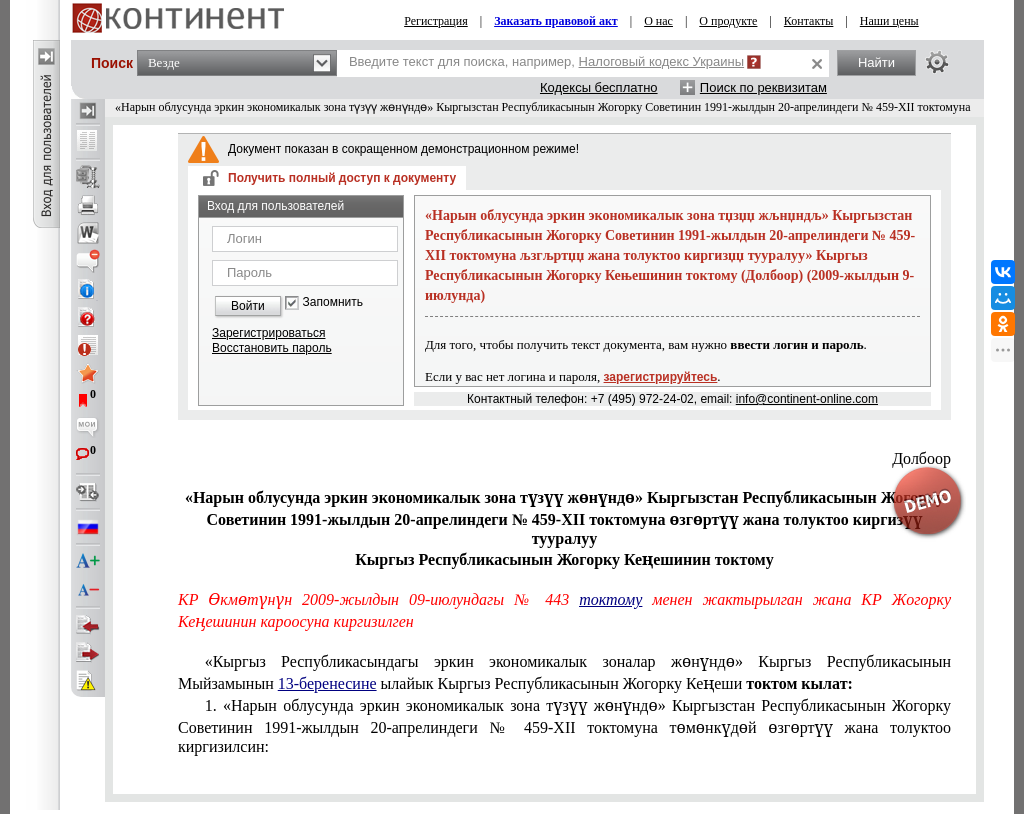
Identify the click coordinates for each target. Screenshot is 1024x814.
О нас (658, 21)
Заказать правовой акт (556, 21)
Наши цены (889, 21)
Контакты (809, 21)
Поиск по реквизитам (763, 87)
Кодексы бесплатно (599, 87)
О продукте (728, 21)
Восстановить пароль (272, 348)
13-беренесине (327, 683)
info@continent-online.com (807, 399)
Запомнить (333, 302)
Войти (248, 306)
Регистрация (436, 21)
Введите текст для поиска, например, (546, 61)
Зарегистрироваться (268, 333)
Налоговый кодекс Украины (662, 61)
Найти (876, 62)
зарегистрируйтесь (661, 377)
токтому (610, 599)
